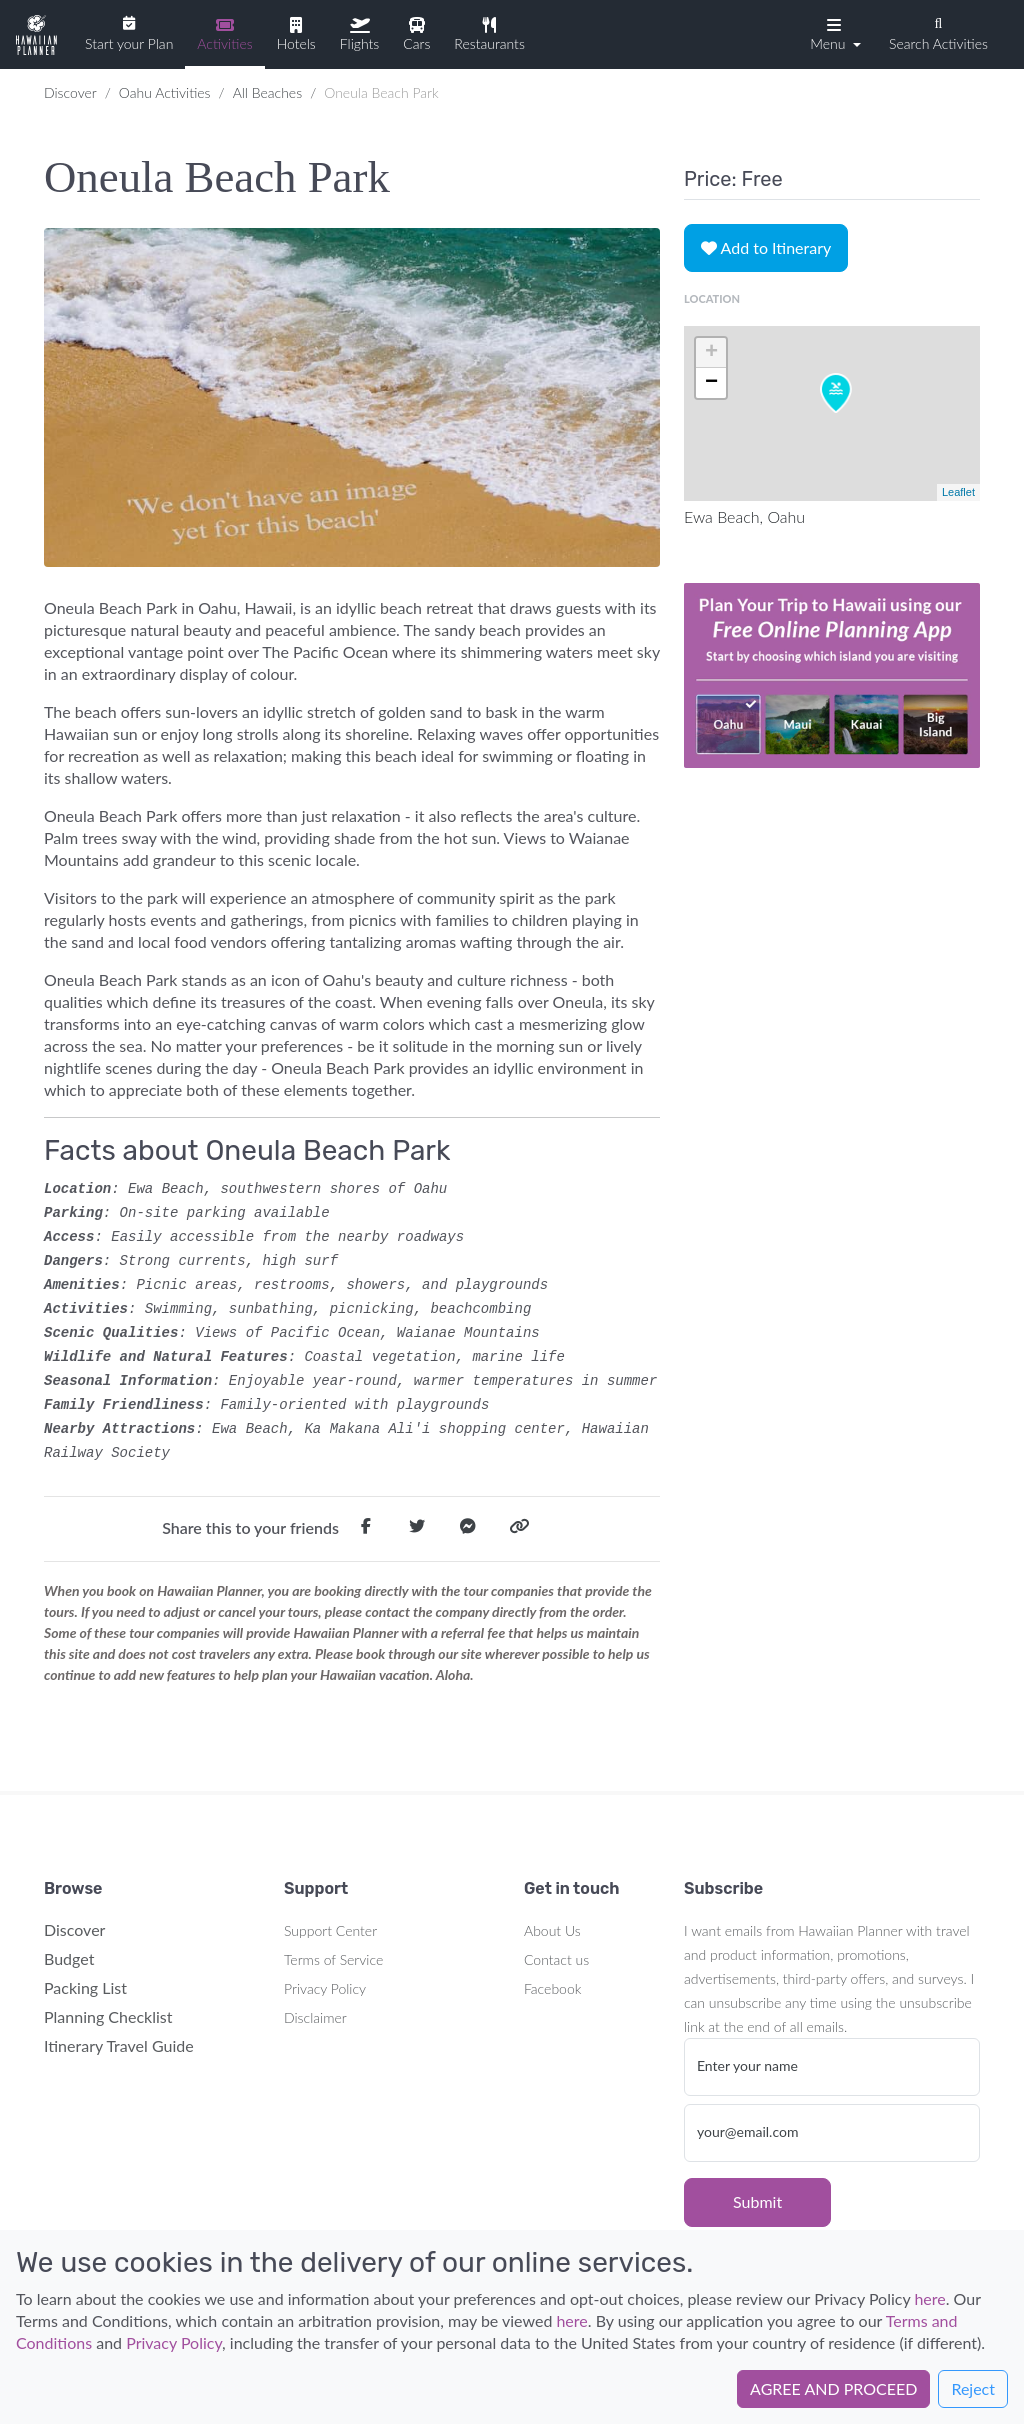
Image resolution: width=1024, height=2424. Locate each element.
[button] (833, 33)
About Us (552, 1930)
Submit (757, 2201)
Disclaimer (315, 2017)
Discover (70, 92)
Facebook (552, 1988)
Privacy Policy (325, 1988)
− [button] (711, 383)
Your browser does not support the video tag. (832, 675)
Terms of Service (333, 1959)
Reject (973, 2388)
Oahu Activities (165, 92)
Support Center (330, 1930)
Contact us (556, 1959)
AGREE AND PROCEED (833, 2388)
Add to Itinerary (766, 247)
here (929, 2298)
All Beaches (267, 92)
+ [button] (711, 353)
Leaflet (958, 492)
